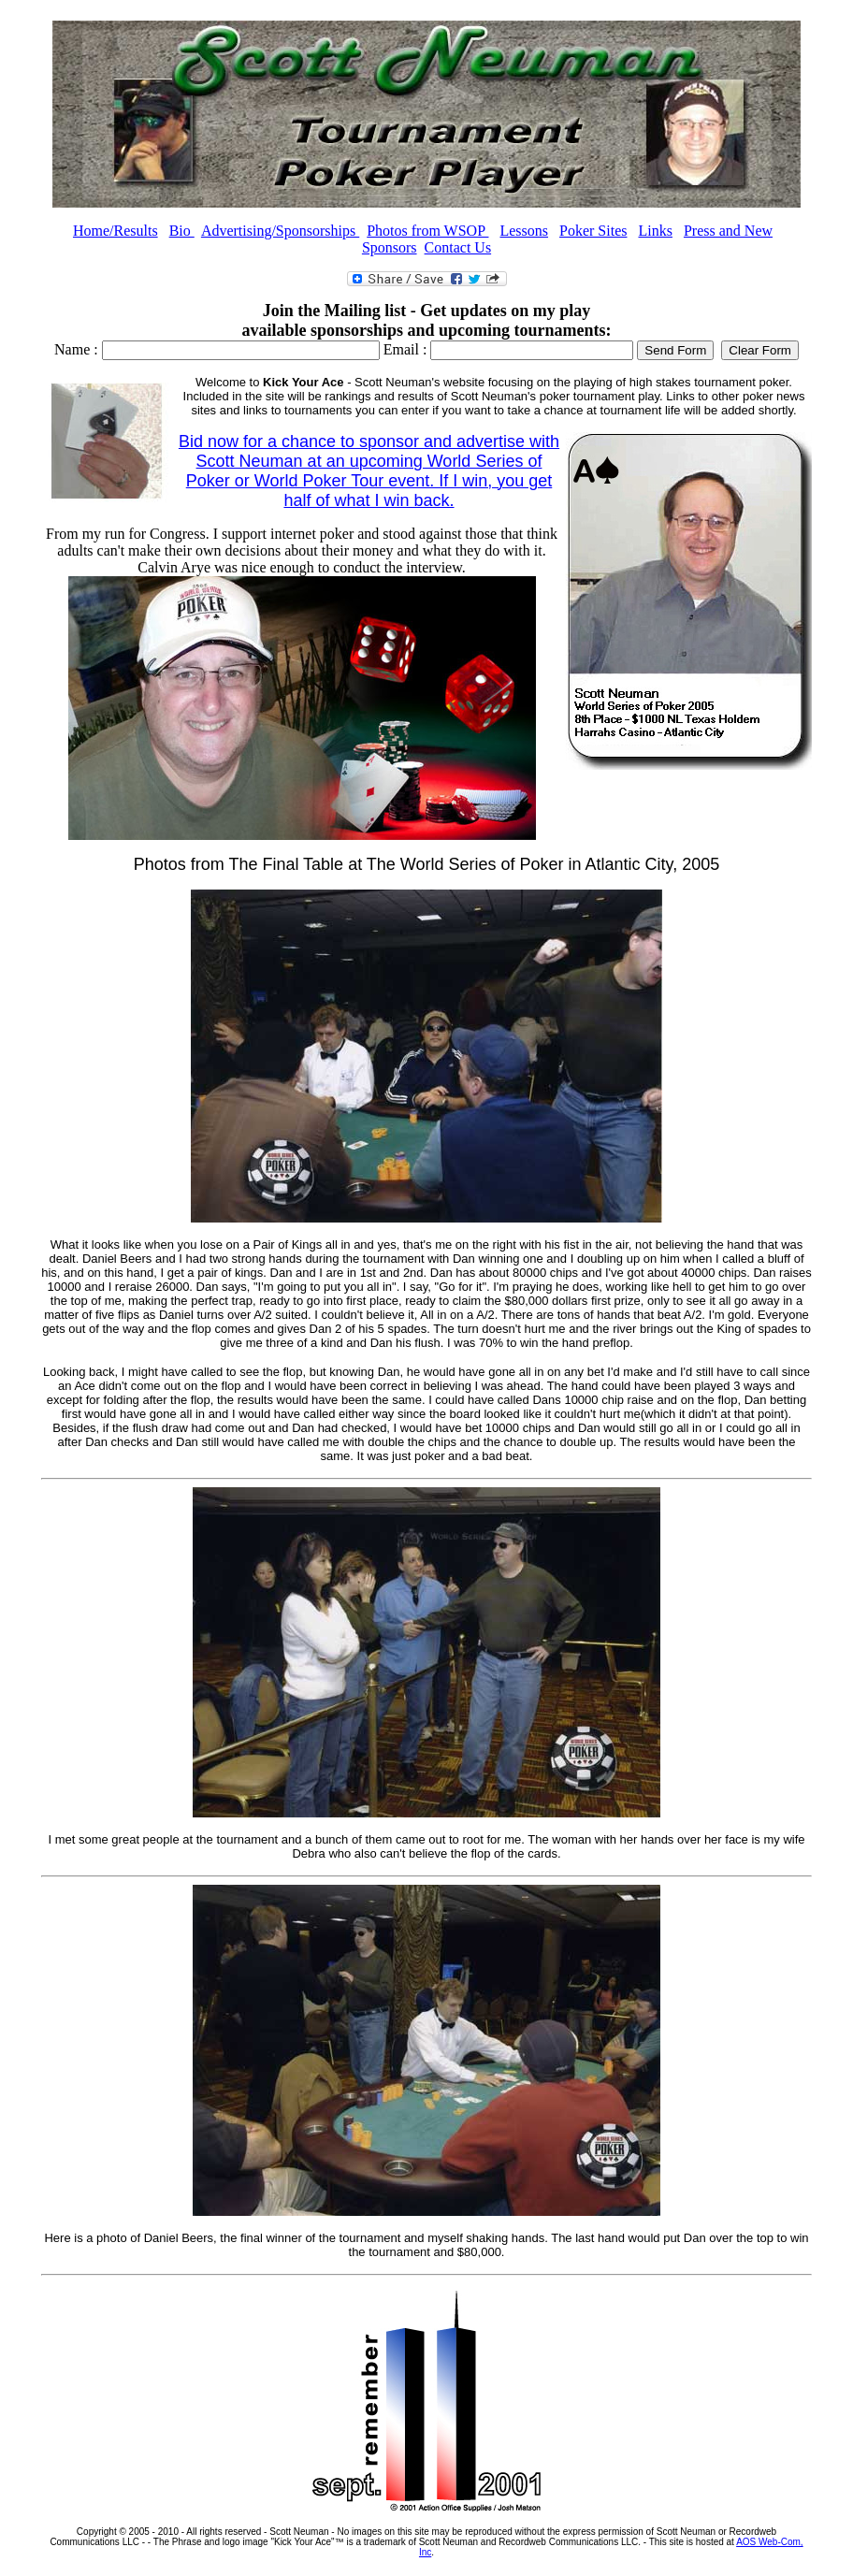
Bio (182, 231)
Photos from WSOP (427, 231)
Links (655, 231)
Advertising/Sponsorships (280, 231)
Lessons (523, 231)
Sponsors (389, 247)
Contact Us (458, 247)
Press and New (728, 231)
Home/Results (115, 231)
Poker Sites (593, 231)
